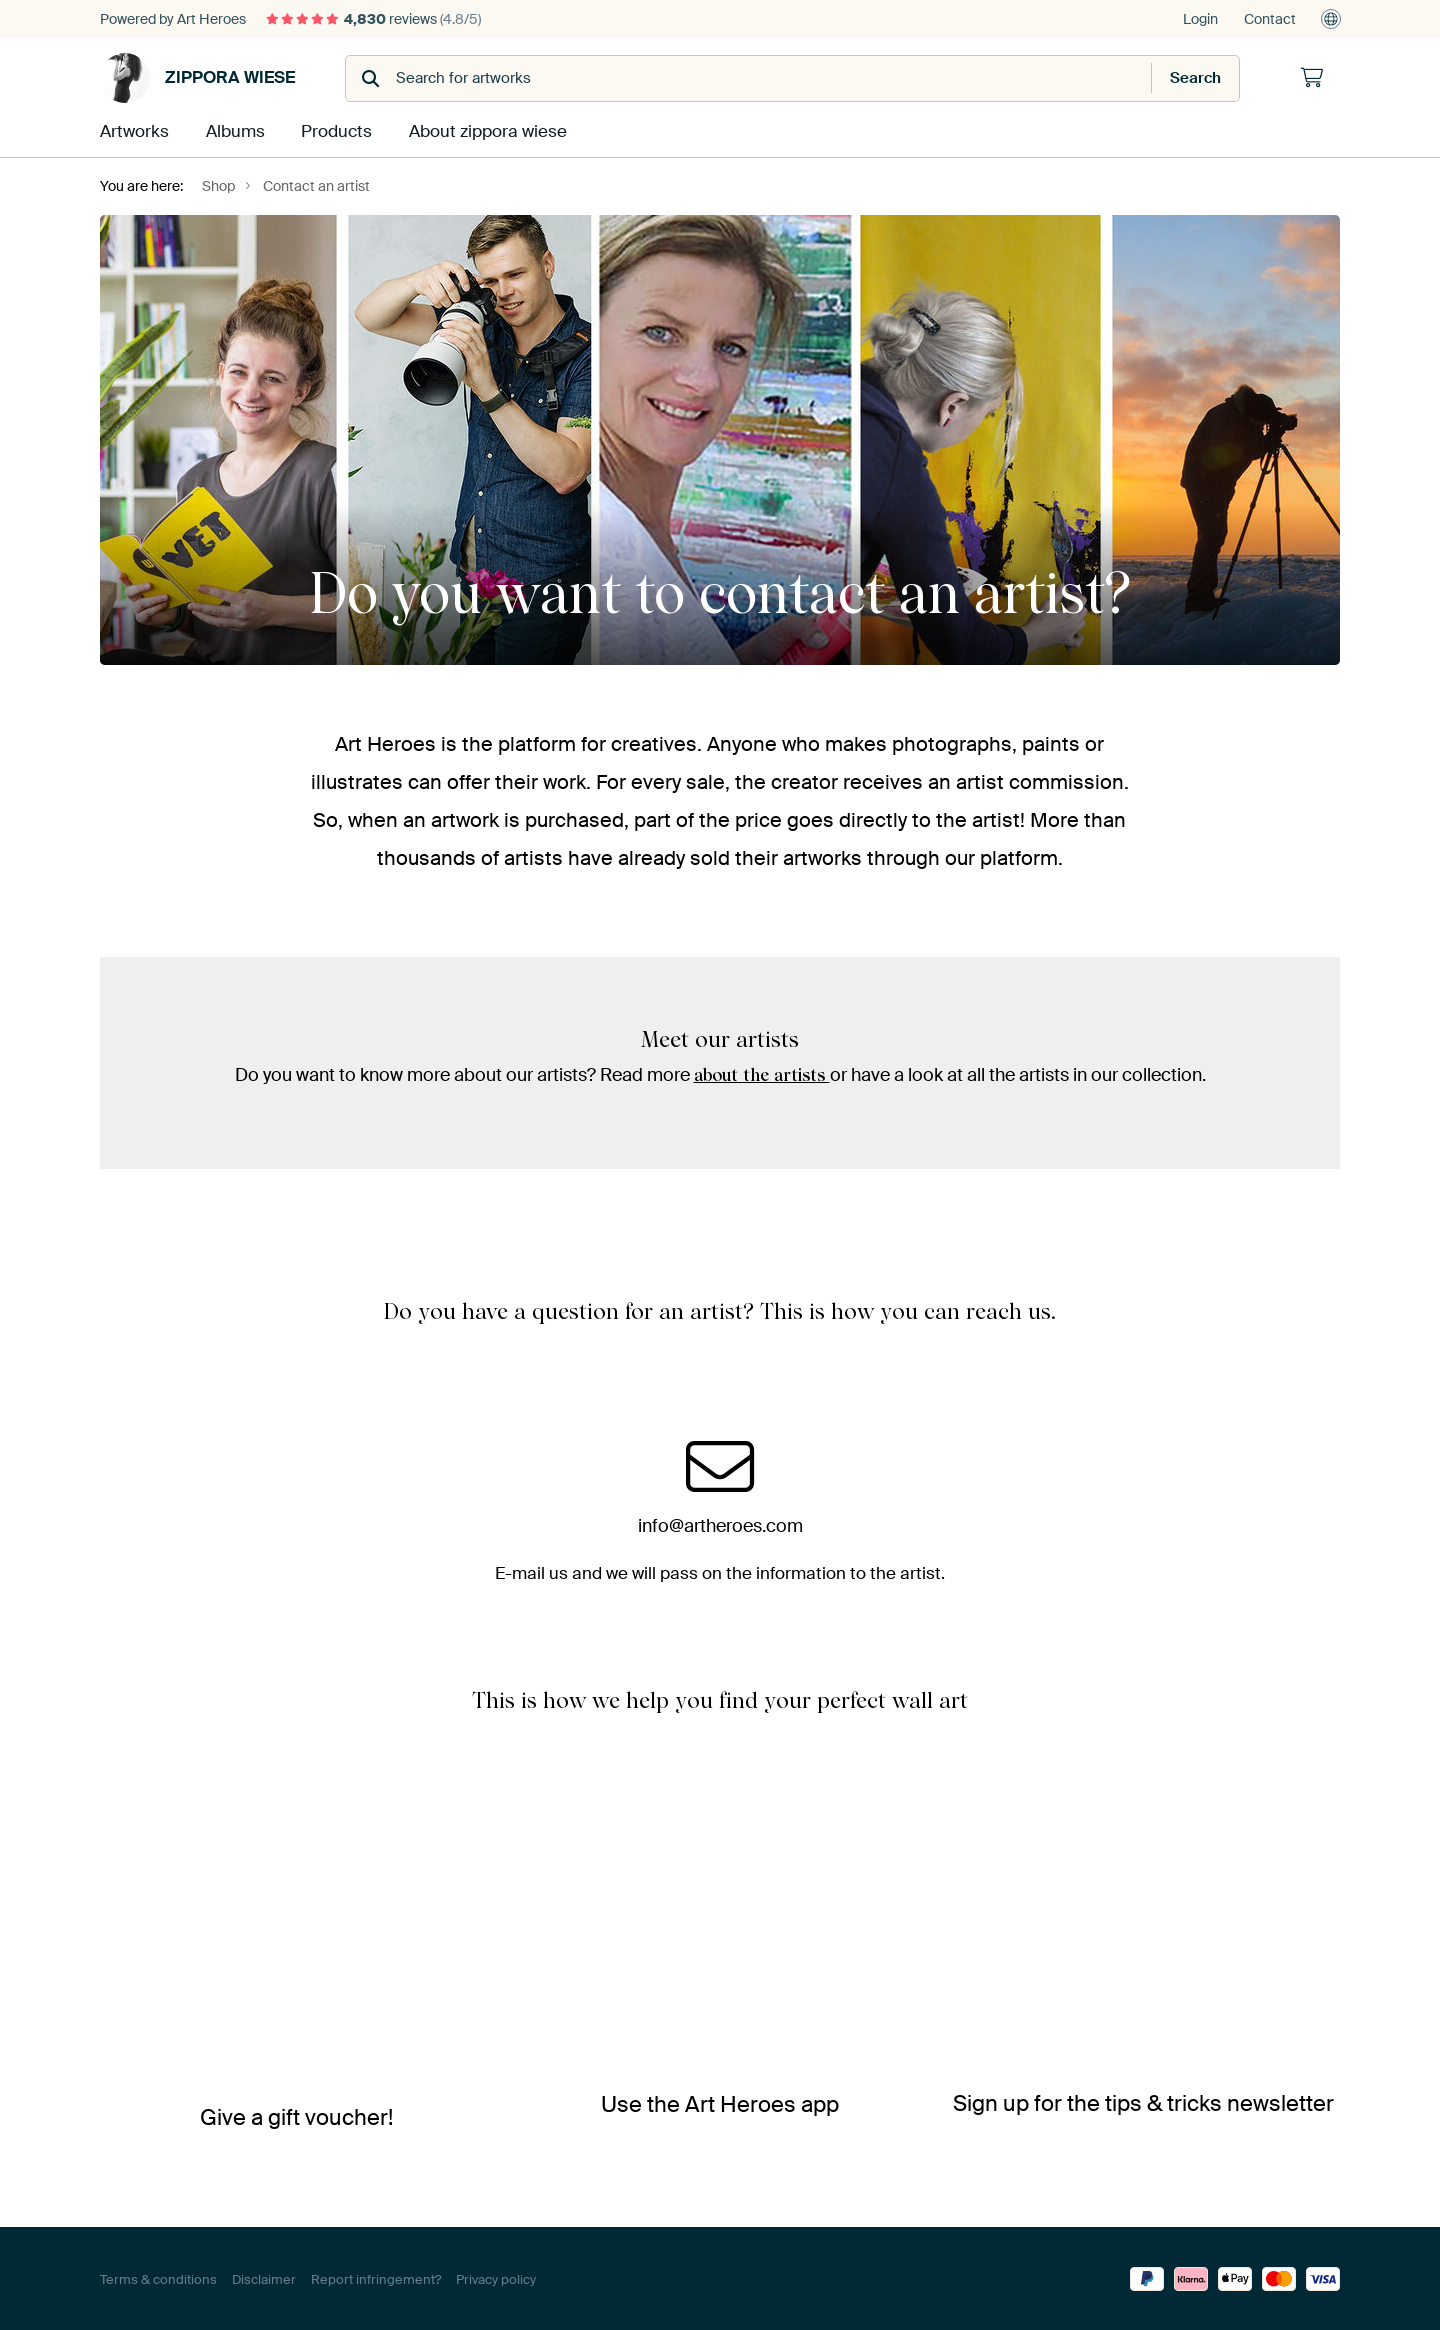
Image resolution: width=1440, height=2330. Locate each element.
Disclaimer (264, 2277)
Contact (1270, 19)
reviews (373, 19)
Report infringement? (376, 2277)
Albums (233, 131)
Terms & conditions (158, 2277)
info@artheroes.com (720, 1523)
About (482, 131)
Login (1200, 19)
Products (334, 131)
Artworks (132, 131)
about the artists (761, 1073)
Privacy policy (496, 2277)
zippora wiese (197, 78)
